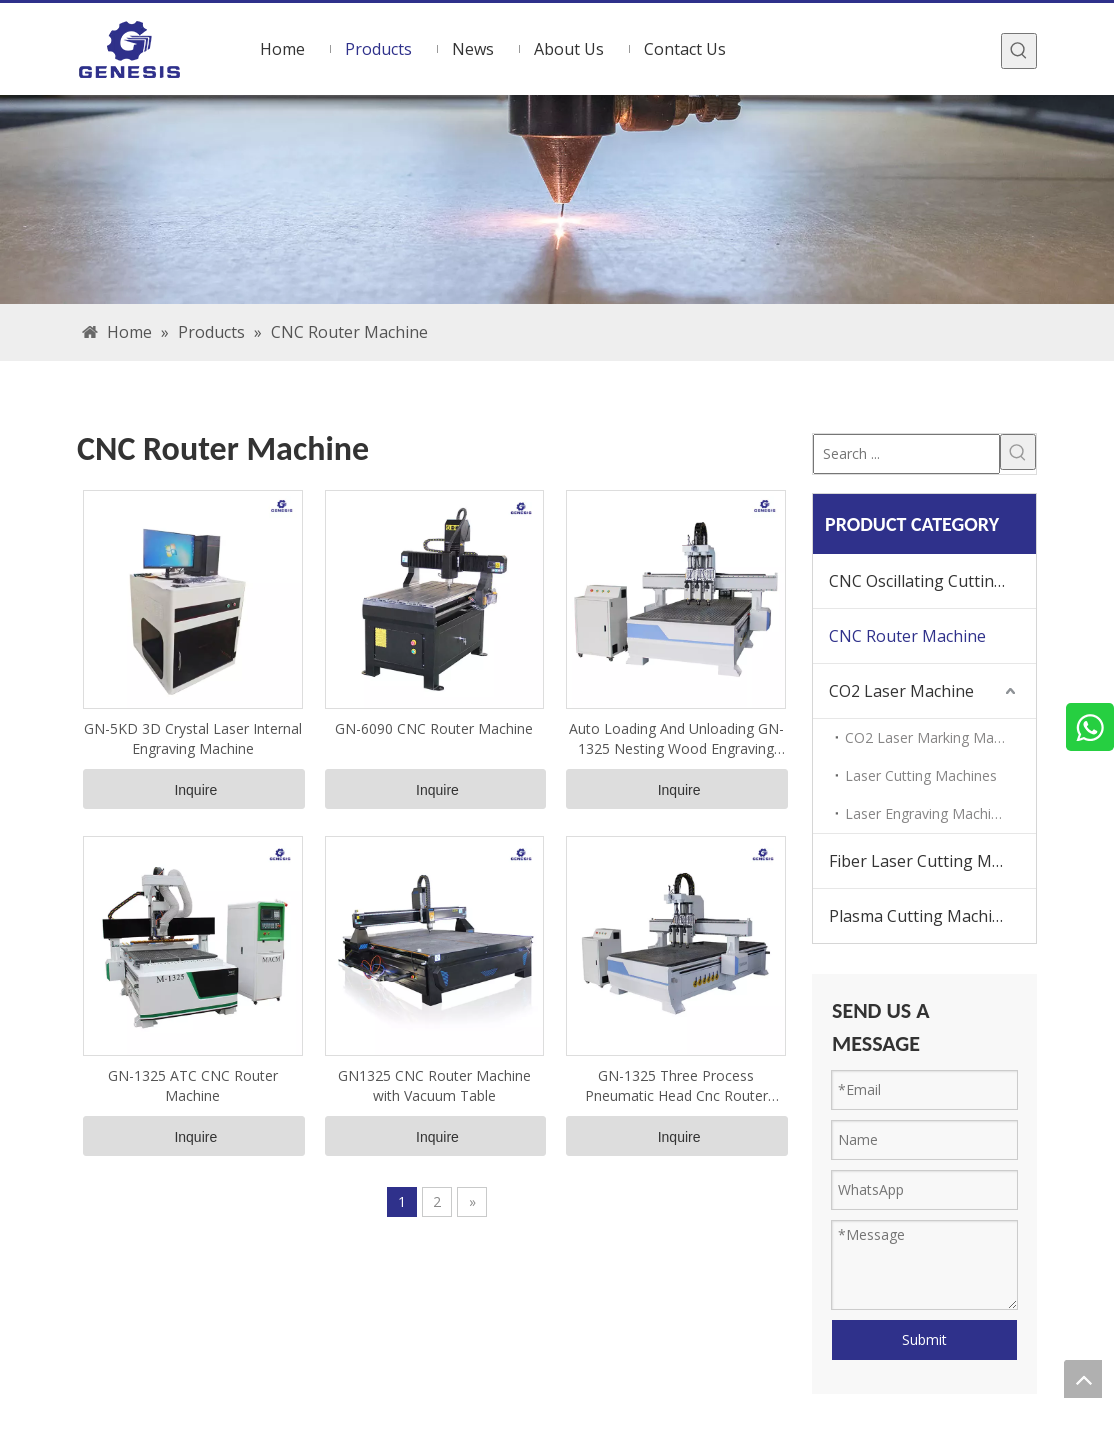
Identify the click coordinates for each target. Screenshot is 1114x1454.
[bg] (557, 199)
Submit (924, 1339)
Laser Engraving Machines (929, 813)
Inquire (195, 790)
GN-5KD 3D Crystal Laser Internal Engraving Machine (193, 738)
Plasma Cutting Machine (920, 916)
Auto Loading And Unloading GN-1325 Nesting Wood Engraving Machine (676, 739)
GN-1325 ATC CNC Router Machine (193, 1085)
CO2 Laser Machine (901, 691)
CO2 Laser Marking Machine (936, 737)
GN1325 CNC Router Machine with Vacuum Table (434, 1085)
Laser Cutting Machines (921, 775)
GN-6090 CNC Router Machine (434, 728)
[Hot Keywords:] (1019, 51)
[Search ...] (906, 454)
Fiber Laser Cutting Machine (932, 861)
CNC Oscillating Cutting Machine (932, 581)
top (1083, 1379)
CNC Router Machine (907, 636)
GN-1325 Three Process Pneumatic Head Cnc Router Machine (676, 1086)
